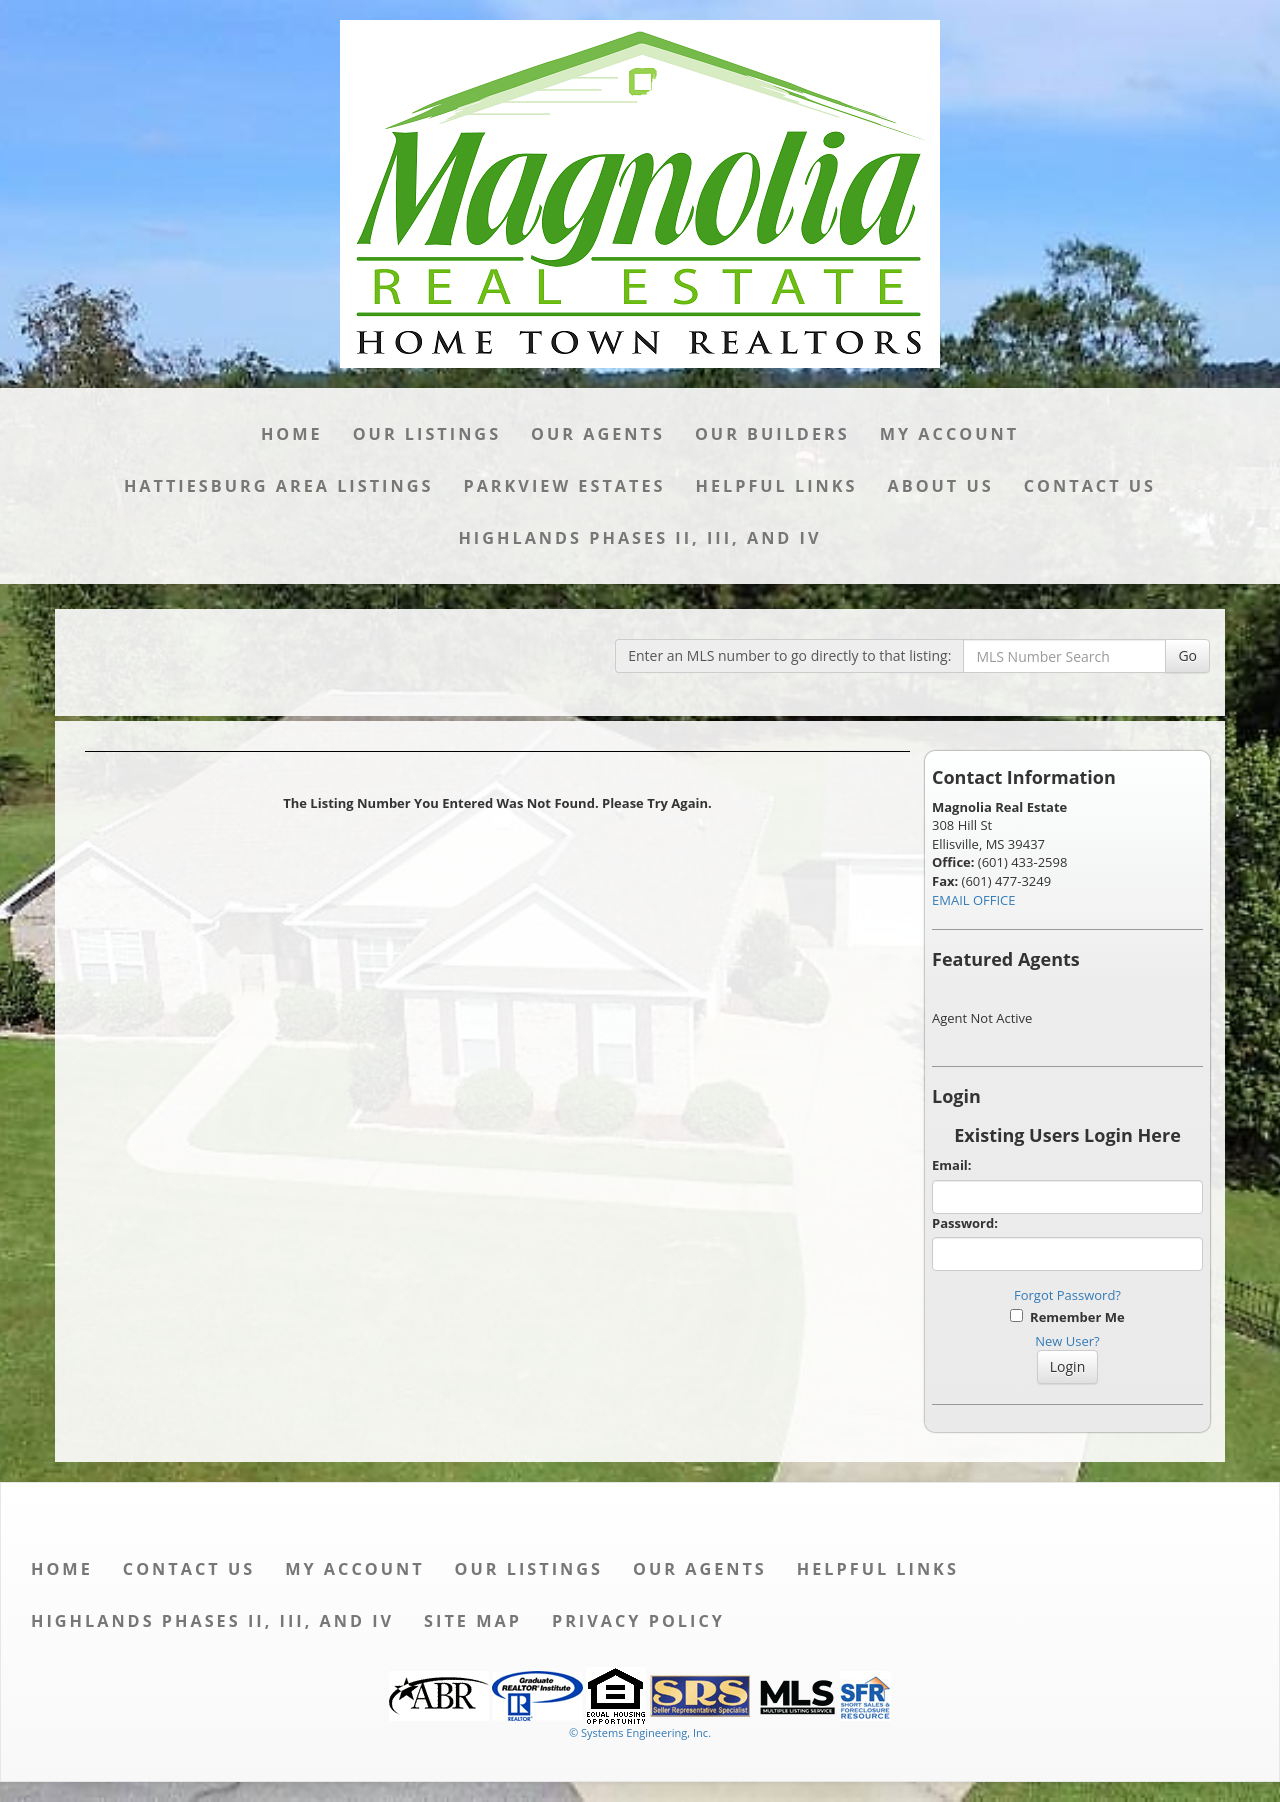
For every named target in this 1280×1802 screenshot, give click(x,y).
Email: (952, 1165)
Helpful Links (776, 486)
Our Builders (772, 434)
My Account (949, 434)
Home (292, 434)
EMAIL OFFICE (974, 900)
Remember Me (1067, 1317)
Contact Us (1090, 486)
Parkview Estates (564, 486)
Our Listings (427, 434)
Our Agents (598, 434)
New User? (1067, 1341)
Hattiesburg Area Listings (279, 486)
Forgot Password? (1067, 1295)
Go (1187, 655)
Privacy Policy (638, 1621)
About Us (941, 486)
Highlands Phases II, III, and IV (639, 538)
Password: (965, 1223)
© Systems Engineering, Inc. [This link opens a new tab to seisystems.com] (640, 1732)
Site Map (473, 1621)
